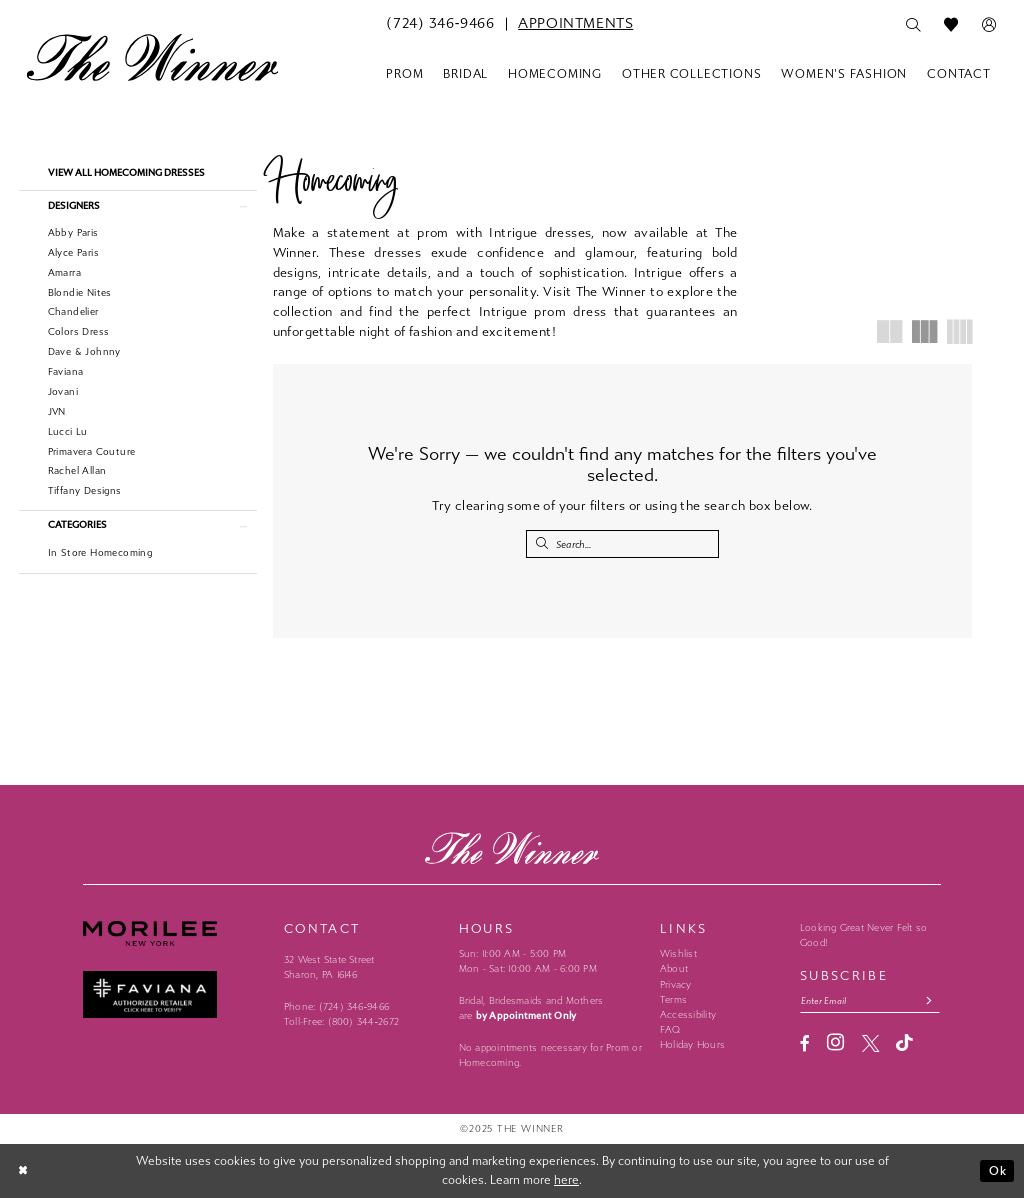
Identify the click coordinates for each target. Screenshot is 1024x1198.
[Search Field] (622, 544)
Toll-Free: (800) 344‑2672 (341, 1022)
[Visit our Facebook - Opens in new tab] (805, 1043)
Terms (673, 1000)
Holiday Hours (692, 1045)
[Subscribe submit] (929, 1000)
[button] (989, 25)
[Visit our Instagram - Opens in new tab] (835, 1043)
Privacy (676, 985)
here (566, 1180)
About (674, 969)
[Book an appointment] (575, 24)
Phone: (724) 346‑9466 (336, 1007)
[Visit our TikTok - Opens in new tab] (904, 1043)
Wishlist (678, 954)
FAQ (670, 1030)
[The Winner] (152, 57)
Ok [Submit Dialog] (998, 1171)
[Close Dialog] (24, 1171)
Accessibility (688, 1015)
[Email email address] (870, 1000)
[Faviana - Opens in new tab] (175, 994)
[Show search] (913, 25)
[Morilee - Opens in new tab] (175, 933)
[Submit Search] (542, 544)
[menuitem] (440, 24)
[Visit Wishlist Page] (951, 25)
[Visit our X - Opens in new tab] (870, 1043)
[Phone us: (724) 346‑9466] (440, 24)
